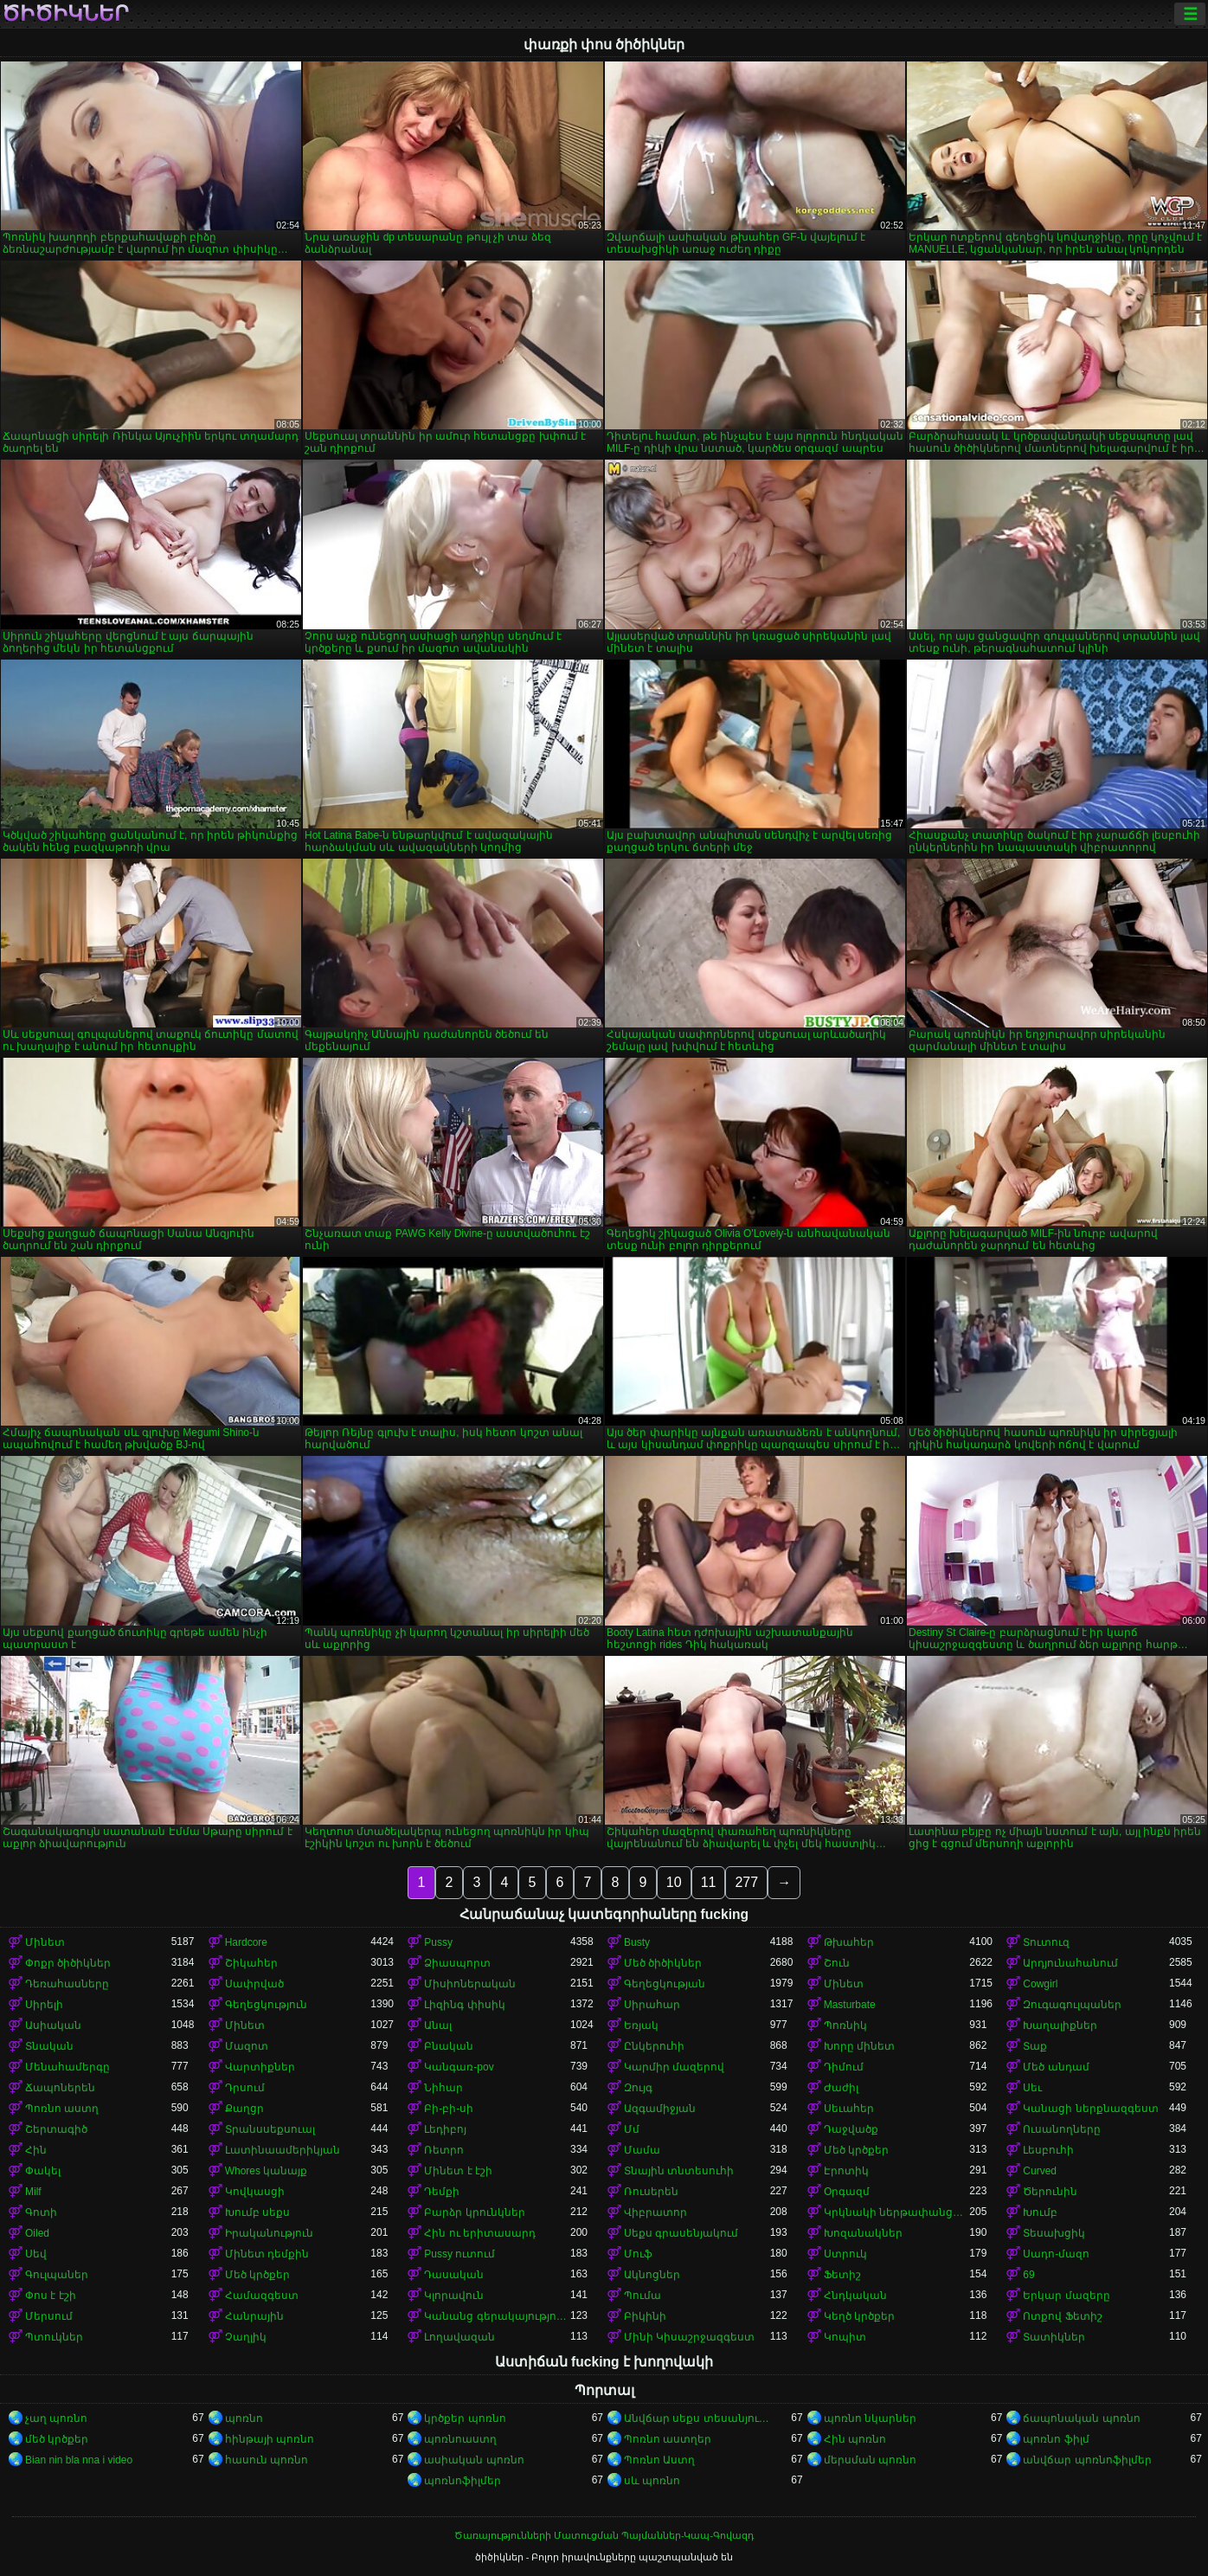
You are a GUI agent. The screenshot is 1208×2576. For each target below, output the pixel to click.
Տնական (49, 2046)
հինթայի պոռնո (269, 2439)
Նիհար (443, 2088)
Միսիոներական (470, 1984)
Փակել (43, 2171)
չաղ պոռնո (56, 2418)
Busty (637, 1942)
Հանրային (254, 2316)
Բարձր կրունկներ (474, 2212)
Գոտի (41, 2212)
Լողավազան (459, 2337)
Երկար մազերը (1066, 2295)
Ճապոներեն (60, 2088)
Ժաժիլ (841, 2088)
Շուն (837, 1963)
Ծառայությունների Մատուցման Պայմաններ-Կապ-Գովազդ (604, 2535)
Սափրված (254, 1984)
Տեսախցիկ (1054, 2233)
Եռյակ (641, 2025)
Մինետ (45, 1942)
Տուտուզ (1046, 1942)
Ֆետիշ (842, 2275)
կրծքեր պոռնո (464, 2418)
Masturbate (850, 2005)
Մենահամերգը (67, 2067)
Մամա (642, 2150)
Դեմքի (441, 2192)
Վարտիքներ (260, 2067)
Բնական (448, 2046)
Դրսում (245, 2088)
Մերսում (49, 2316)
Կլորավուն (454, 2295)
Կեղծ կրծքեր (859, 2316)
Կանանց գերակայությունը (497, 2316)
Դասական (454, 2275)
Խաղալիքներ (1060, 2025)
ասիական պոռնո (474, 2460)
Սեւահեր (849, 2109)
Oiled (37, 2233)
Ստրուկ (845, 2254)
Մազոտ (246, 2046)
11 (708, 1882)
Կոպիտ (845, 2337)
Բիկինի (645, 2316)
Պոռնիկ (845, 2025)
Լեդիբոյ (445, 2129)
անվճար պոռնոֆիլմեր (1087, 2460)
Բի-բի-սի (448, 2109)
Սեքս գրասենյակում (681, 2233)
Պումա (642, 2295)
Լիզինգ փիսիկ (464, 2005)
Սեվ (36, 2254)
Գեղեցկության (664, 1984)
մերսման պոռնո (870, 2460)
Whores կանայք (266, 2171)
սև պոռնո (652, 2481)
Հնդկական (855, 2295)
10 (674, 1882)
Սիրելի (44, 2005)
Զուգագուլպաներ (1072, 2005)
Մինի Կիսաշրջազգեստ (689, 2337)
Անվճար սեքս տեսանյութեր (697, 2418)
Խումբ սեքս (257, 2212)
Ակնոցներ (652, 2275)
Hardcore (246, 1942)
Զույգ (638, 2088)
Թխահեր (849, 1942)
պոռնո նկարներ (870, 2418)
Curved (1040, 2171)
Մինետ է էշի (458, 2171)
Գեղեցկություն (266, 2005)
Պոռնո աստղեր (667, 2439)
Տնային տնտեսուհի (679, 2171)
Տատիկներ (1054, 2337)
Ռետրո (444, 2150)
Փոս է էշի (50, 2295)
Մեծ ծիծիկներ (663, 1963)
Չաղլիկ (246, 2337)
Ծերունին (1050, 2192)
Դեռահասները (67, 1984)
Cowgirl (1040, 1984)
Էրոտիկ (846, 2171)
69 (1028, 2275)
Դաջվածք (851, 2129)
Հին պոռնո (855, 2439)
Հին (36, 2150)
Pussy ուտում (459, 2254)
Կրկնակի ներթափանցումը (897, 2212)
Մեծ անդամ (1056, 2067)
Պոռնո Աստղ (659, 2460)
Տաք (1035, 2046)
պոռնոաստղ (460, 2439)
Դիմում (844, 2067)
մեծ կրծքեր (56, 2439)
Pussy (438, 1942)
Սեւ (1032, 2088)
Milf (33, 2192)
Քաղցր (244, 2109)
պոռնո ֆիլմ (1056, 2439)
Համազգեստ (262, 2295)
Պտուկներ (54, 2337)
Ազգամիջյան (660, 2109)
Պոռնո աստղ (62, 2109)
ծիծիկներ (65, 14)
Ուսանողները (1062, 2129)
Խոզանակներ (863, 2233)
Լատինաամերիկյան (282, 2150)
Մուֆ (638, 2254)
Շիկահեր (251, 1963)
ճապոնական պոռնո (1081, 2418)
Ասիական (53, 2025)
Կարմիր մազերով (674, 2067)
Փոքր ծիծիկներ (68, 1963)
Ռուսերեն (651, 2192)
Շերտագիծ (56, 2129)
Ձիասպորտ (457, 1963)
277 (746, 1882)
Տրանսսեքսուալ (270, 2129)
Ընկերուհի (654, 2046)
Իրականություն (269, 2233)
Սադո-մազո (1056, 2254)
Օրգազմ (847, 2192)
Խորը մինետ (859, 2046)
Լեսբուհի (1048, 2150)
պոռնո (244, 2418)
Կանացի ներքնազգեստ (1090, 2109)
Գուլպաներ (56, 2275)
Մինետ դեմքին (267, 2254)
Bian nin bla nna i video (78, 2460)
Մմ (631, 2129)
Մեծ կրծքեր (856, 2150)
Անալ (438, 2025)
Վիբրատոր (655, 2212)
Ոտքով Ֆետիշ (1062, 2316)
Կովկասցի (255, 2192)
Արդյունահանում (1070, 1963)
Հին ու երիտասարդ (480, 2233)
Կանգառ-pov (458, 2067)
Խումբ (1040, 2212)
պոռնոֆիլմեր (462, 2481)
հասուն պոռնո (266, 2460)
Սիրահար (652, 2005)
